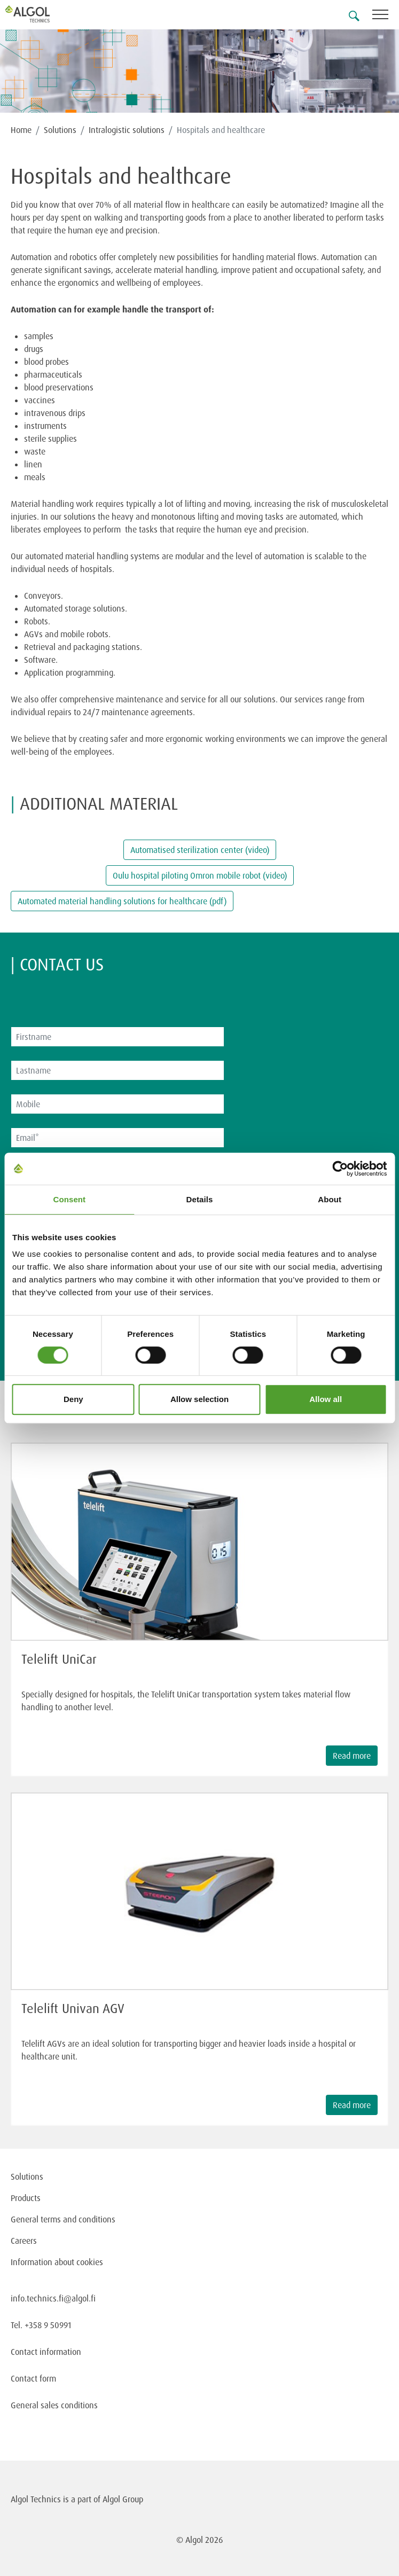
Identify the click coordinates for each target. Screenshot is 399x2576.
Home (21, 129)
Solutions (60, 129)
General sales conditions (54, 2405)
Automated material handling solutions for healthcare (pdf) (122, 901)
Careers (24, 2240)
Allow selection (199, 1399)
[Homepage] (40, 13)
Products (26, 2198)
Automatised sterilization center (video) (199, 849)
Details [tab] (199, 1199)
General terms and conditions (63, 2219)
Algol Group (123, 2499)
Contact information (46, 2351)
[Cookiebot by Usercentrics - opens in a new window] (340, 1169)
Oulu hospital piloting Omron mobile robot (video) (200, 875)
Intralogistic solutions (127, 129)
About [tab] (329, 1199)
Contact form (33, 2378)
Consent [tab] (69, 1199)
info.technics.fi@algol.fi (53, 2298)
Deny (73, 1399)
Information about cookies (57, 2262)
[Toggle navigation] (385, 16)
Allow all (325, 1399)
